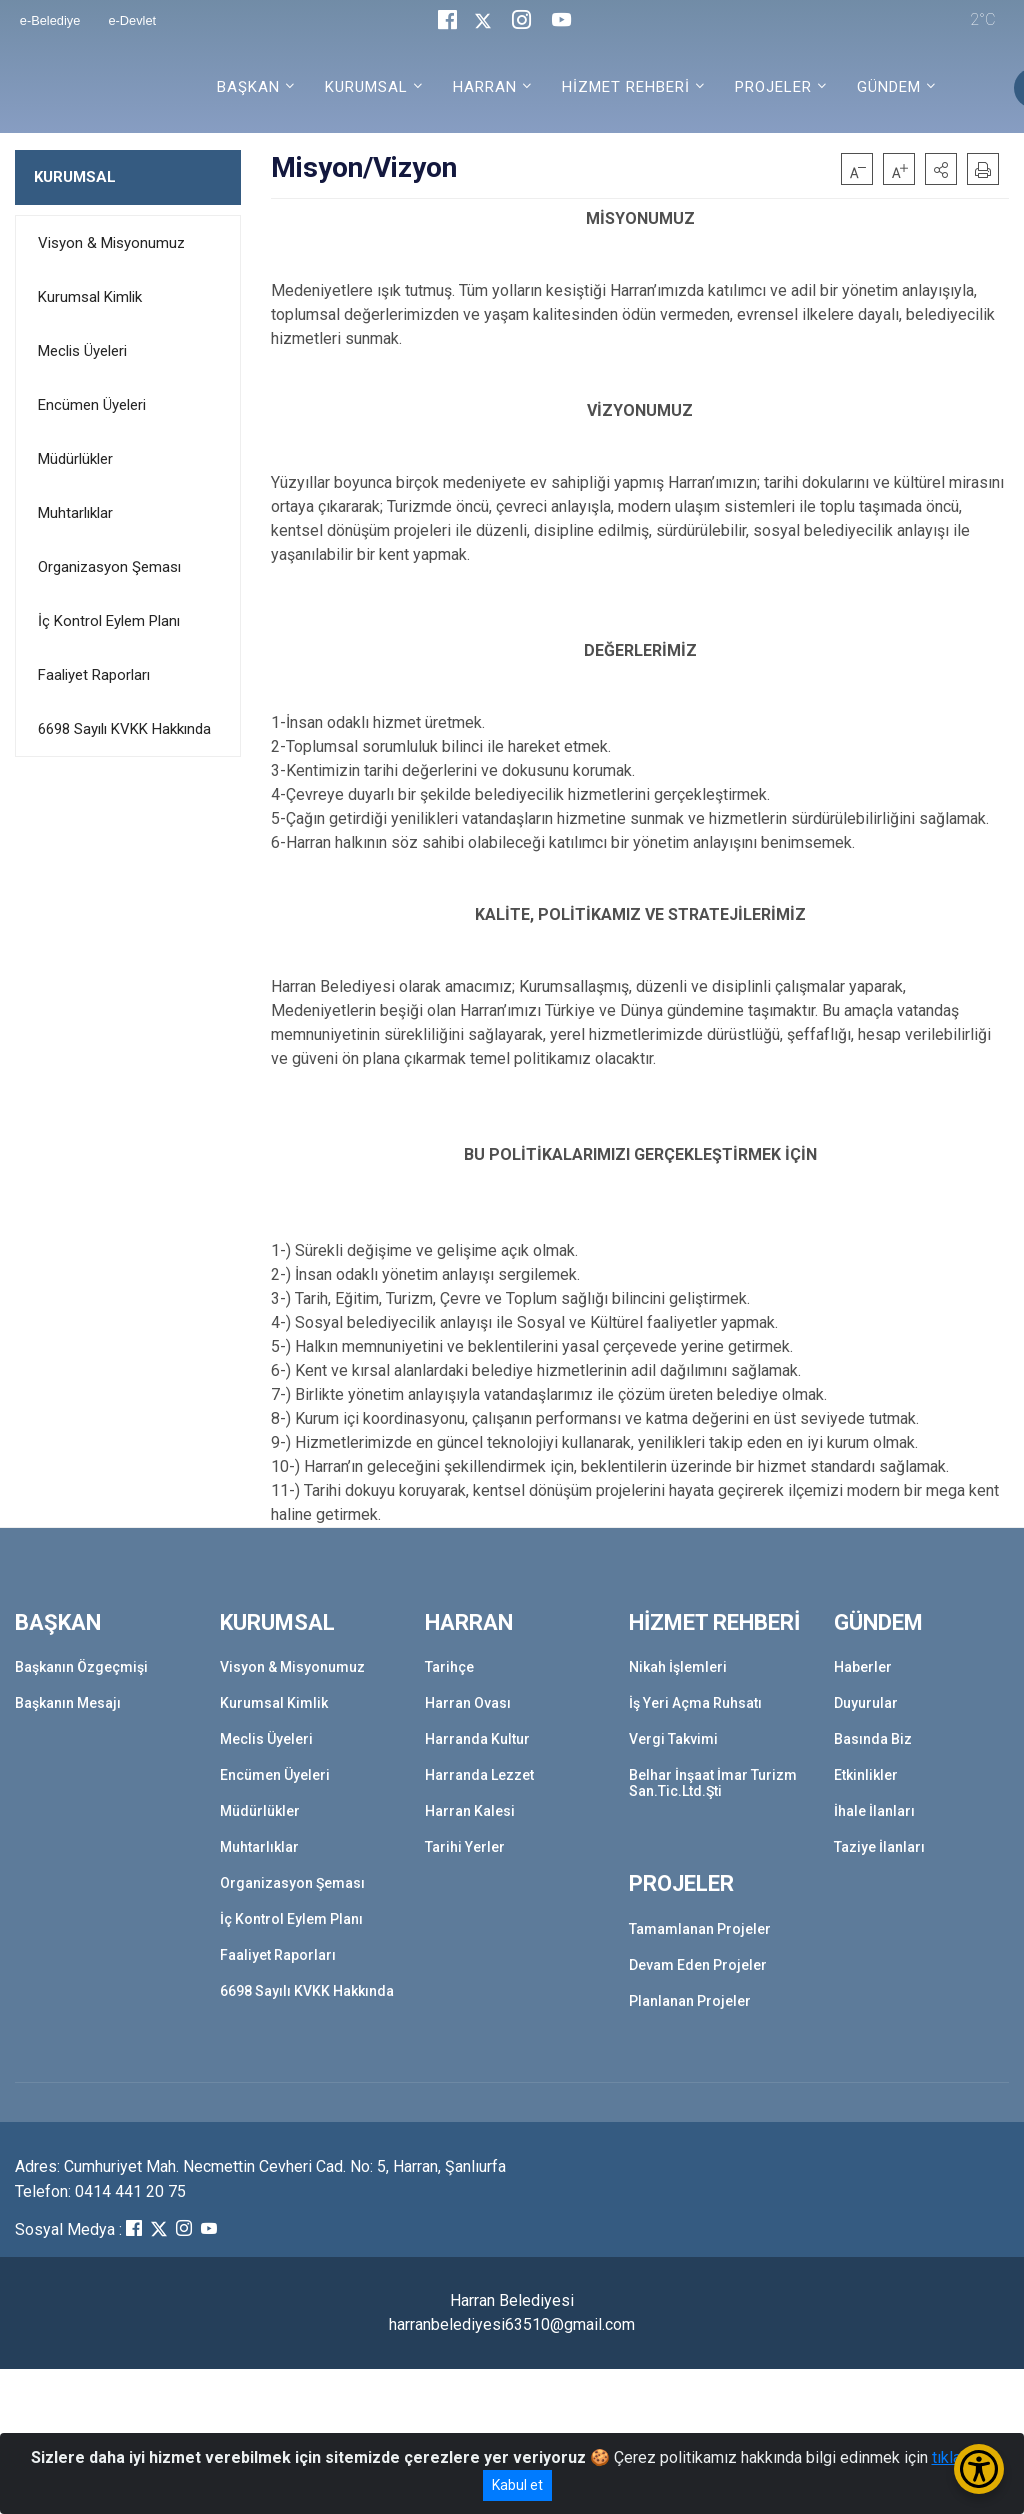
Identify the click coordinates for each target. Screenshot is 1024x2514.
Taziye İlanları (879, 1847)
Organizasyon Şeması (109, 567)
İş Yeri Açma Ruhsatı (695, 1703)
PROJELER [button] (773, 87)
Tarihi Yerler (465, 1847)
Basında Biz (873, 1739)
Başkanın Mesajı (68, 1703)
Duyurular (866, 1703)
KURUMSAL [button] (366, 87)
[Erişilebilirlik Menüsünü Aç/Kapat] (979, 2469)
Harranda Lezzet (479, 1775)
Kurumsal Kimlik (90, 297)
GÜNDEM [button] (889, 87)
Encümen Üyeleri (92, 405)
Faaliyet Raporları (94, 675)
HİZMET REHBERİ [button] (626, 87)
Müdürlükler (75, 459)
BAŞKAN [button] (248, 87)
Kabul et (517, 2485)
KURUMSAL (75, 177)
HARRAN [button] (485, 87)
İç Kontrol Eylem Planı (109, 621)
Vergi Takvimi (673, 1739)
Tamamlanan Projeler (700, 1929)
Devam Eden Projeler (698, 1965)
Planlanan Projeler (690, 2001)
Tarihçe (449, 1667)
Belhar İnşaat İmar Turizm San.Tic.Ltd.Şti (713, 1783)
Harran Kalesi (470, 1811)
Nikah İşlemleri (678, 1667)
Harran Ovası (468, 1703)
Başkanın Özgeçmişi (81, 1667)
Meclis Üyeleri (82, 351)
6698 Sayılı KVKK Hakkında (124, 729)
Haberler (863, 1667)
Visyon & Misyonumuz (111, 243)
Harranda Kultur (477, 1739)
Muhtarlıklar (75, 513)
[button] (941, 169)
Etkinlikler (866, 1775)
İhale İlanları (874, 1811)
